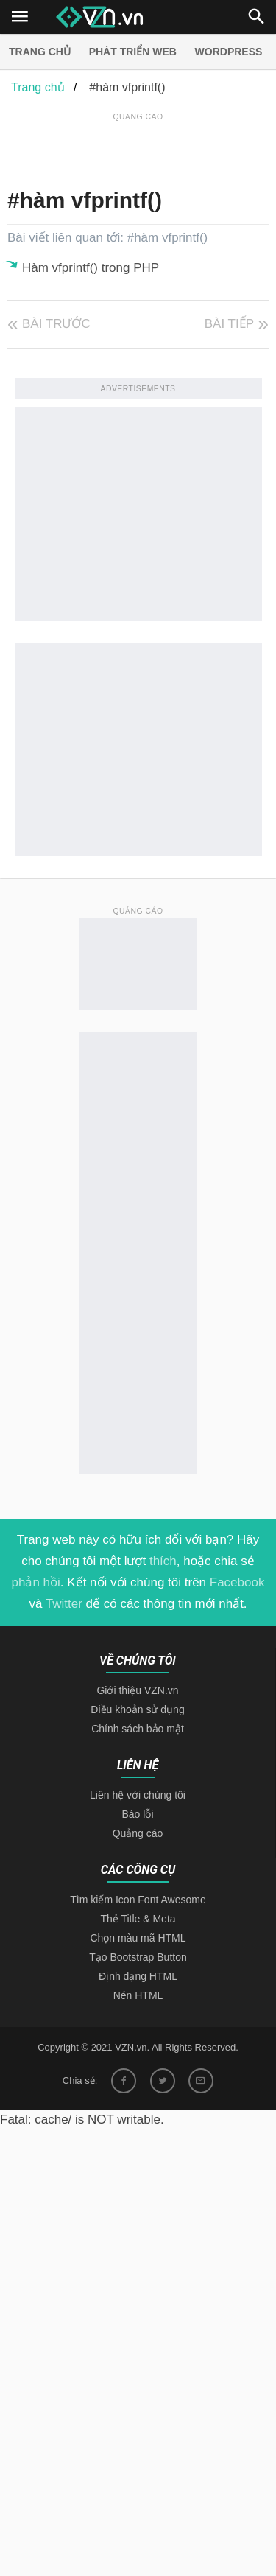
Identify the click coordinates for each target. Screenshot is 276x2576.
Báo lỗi (137, 1814)
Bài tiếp (229, 324)
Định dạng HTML (138, 1976)
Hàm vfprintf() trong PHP (90, 268)
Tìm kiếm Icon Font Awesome (137, 1899)
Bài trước (56, 324)
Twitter (64, 1604)
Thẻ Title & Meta (137, 1919)
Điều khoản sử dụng (137, 1709)
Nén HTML (138, 1995)
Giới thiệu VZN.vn (137, 1690)
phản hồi (36, 1582)
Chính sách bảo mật (137, 1729)
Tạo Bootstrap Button (138, 1957)
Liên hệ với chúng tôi (137, 1795)
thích (163, 1561)
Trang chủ (40, 51)
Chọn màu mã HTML (137, 1938)
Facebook (237, 1582)
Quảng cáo (138, 1833)
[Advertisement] (141, 143)
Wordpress (229, 51)
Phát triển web (133, 51)
